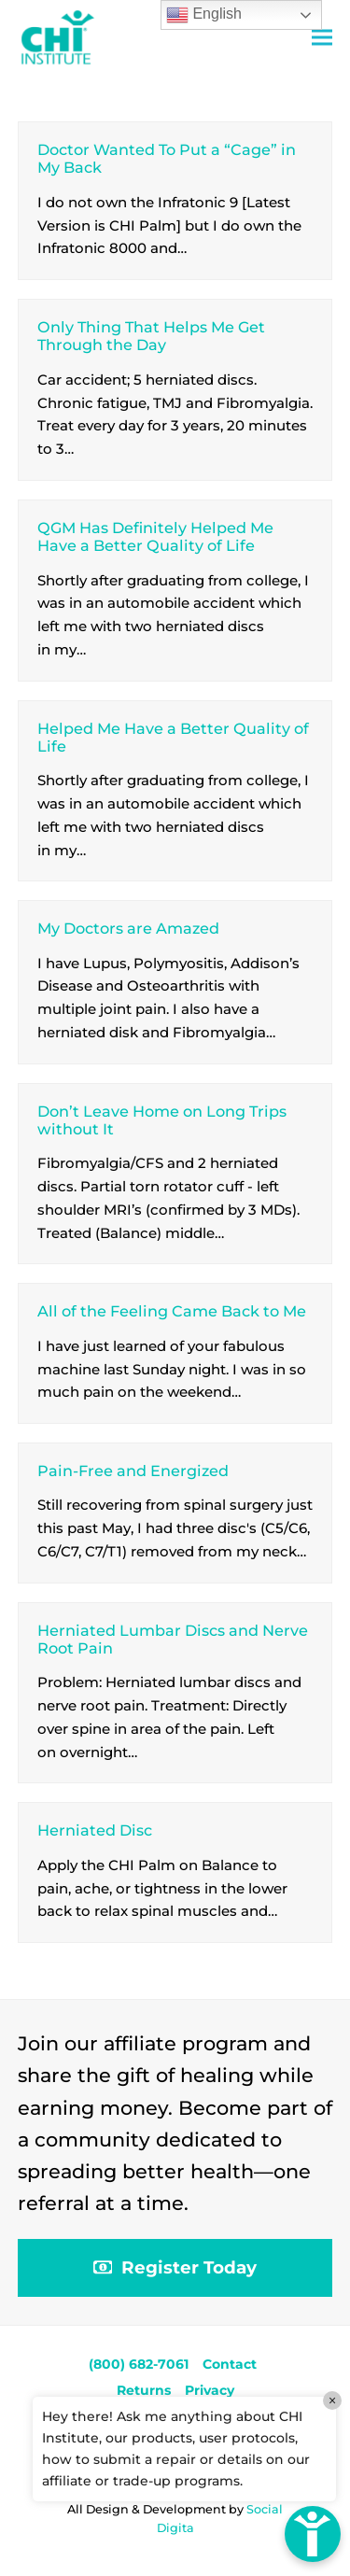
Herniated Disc (94, 1830)
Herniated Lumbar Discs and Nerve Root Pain (172, 1639)
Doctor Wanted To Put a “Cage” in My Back (166, 158)
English (204, 15)
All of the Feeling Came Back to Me (171, 1311)
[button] (322, 38)
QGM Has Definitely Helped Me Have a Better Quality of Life (155, 536)
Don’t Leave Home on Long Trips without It (162, 1120)
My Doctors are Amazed (128, 928)
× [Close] (332, 2400)
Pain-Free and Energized (133, 1470)
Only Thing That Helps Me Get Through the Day (151, 335)
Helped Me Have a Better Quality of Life (173, 737)
